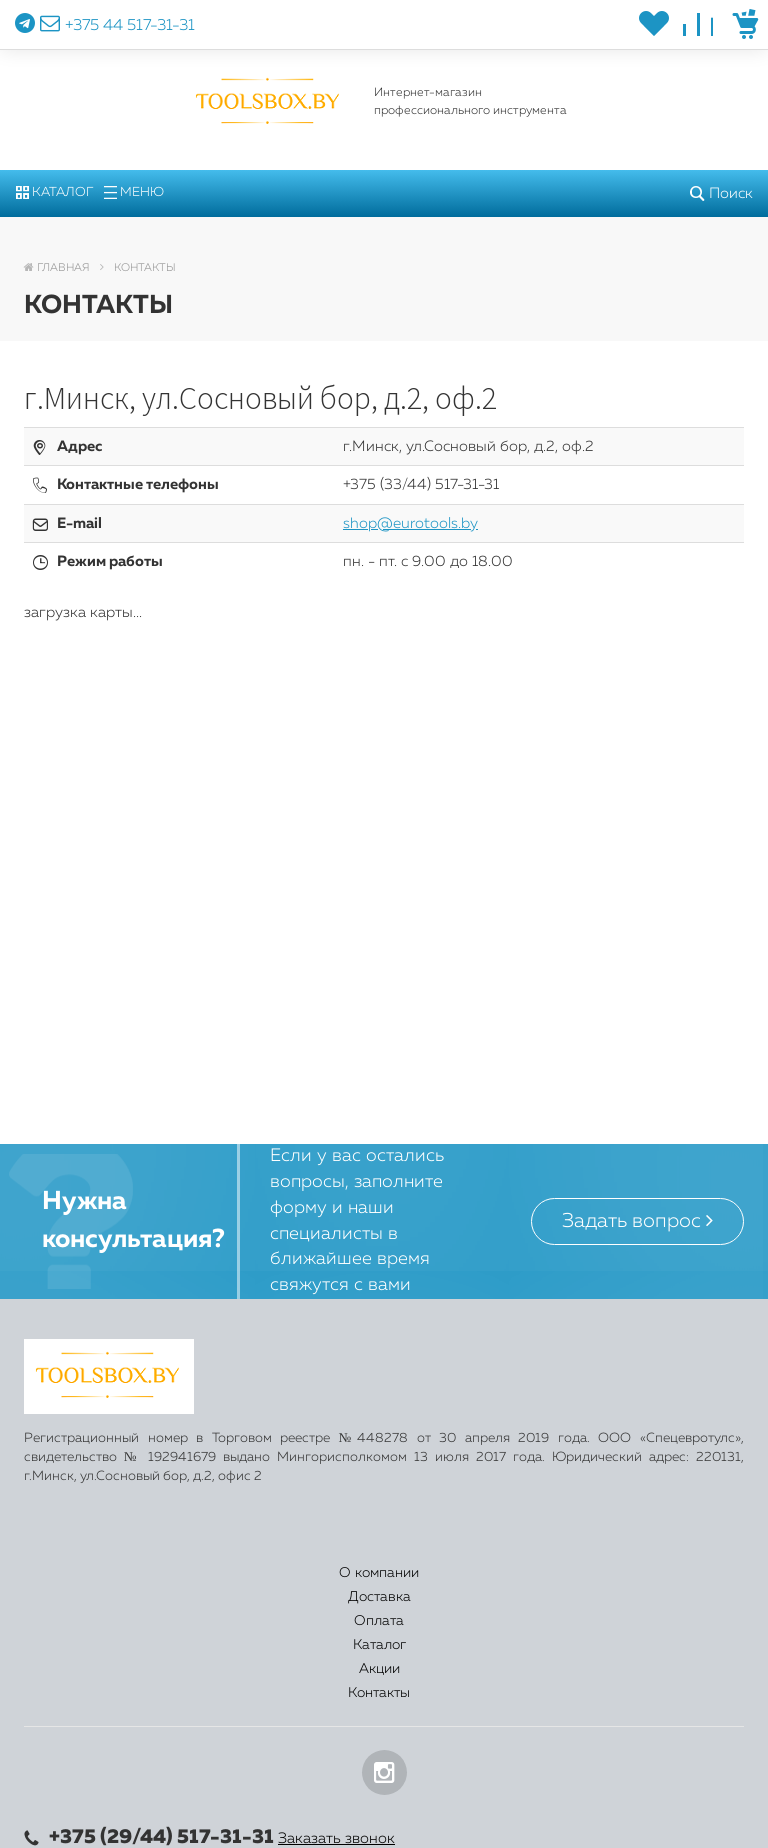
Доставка (211, 1573)
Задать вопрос (637, 1220)
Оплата (332, 1573)
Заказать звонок (336, 1718)
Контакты (676, 1573)
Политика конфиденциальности (139, 1827)
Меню (134, 192)
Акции (559, 1573)
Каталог (54, 192)
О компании (83, 1573)
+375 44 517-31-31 (130, 26)
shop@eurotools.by (410, 523)
